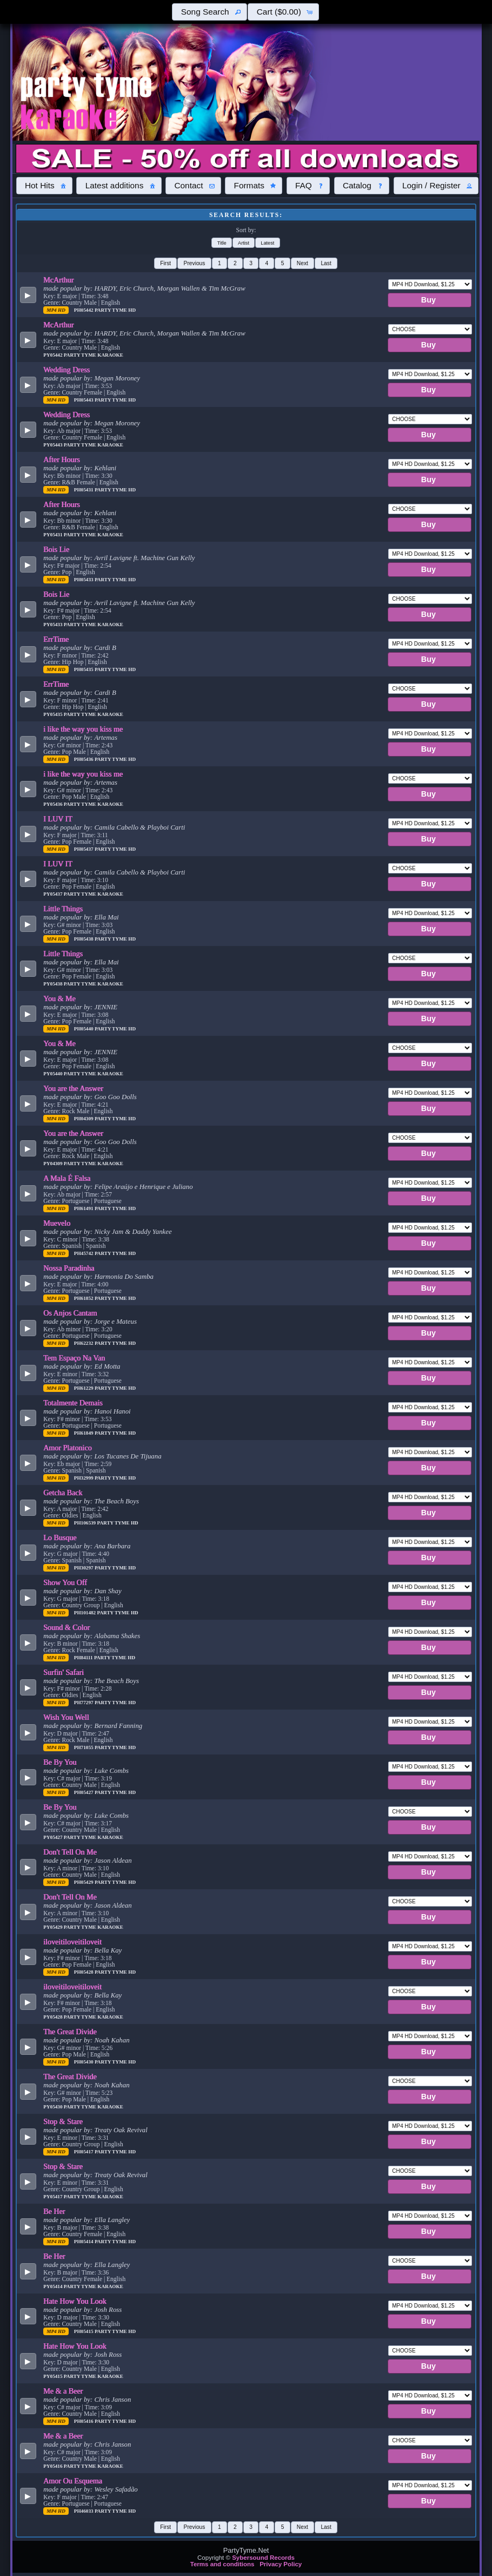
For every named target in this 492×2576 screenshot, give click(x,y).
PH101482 (85, 1612)
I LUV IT (57, 818)
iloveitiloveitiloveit (72, 1941)
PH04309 (84, 1118)
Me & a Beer (63, 2391)
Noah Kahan (111, 2040)
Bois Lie (56, 549)
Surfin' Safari (63, 1672)
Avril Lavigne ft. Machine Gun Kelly (144, 558)
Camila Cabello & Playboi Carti (139, 827)
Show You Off (65, 1582)
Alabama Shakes (117, 1636)
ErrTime (56, 639)
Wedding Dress (66, 369)
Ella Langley (112, 2220)
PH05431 (84, 489)
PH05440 (84, 1028)
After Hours (61, 459)
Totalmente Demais (73, 1402)
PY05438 (53, 984)
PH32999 (84, 1478)
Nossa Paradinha (68, 1268)
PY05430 (53, 2107)
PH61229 (84, 1388)
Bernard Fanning (118, 1726)
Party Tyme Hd (115, 310)
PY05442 (53, 355)
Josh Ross (108, 2310)
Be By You (59, 1762)
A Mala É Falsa (66, 1178)
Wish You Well (66, 1717)
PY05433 (53, 624)
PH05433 (84, 579)
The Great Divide (70, 2031)
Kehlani (105, 468)
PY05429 (53, 1927)
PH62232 (84, 1343)
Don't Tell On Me (70, 1852)
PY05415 (53, 2376)
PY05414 (53, 2286)
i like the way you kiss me (83, 729)
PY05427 (53, 1837)
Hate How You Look (75, 2301)
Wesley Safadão (115, 2489)
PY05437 (53, 894)
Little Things (63, 908)
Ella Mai (106, 917)
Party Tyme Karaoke (93, 355)
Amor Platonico (67, 1447)
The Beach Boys (116, 1501)
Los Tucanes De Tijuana (127, 1456)
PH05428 (84, 1972)
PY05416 (53, 2466)
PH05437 (84, 849)
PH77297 (84, 1702)
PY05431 (53, 534)
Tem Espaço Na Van (74, 1357)
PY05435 (53, 714)
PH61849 (84, 1433)
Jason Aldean (112, 1860)
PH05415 (84, 2331)
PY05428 (53, 2017)
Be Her (54, 2211)
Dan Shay (107, 1591)
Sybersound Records (263, 2557)
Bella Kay (108, 1950)
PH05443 (84, 400)
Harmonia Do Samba (124, 1276)
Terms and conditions (222, 2564)
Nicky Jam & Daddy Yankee (132, 1232)
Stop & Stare (63, 2121)
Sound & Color (66, 1627)
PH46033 (84, 2511)
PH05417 (84, 2151)
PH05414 (84, 2241)
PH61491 (84, 1208)
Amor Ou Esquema (72, 2480)
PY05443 (53, 445)
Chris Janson (112, 2399)
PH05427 (84, 1792)
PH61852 (84, 1298)
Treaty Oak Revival (120, 2130)
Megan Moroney (116, 378)
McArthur (58, 279)
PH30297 (84, 1567)
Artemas (105, 737)
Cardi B (105, 648)
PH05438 (84, 939)
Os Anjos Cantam (70, 1313)
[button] (209, 12)
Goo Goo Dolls (115, 1097)
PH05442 (84, 310)
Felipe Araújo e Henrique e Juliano (143, 1187)
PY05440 (53, 1073)
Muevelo (56, 1223)
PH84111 (84, 1657)
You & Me (59, 998)
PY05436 (53, 804)
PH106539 (85, 1523)
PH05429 (84, 1882)
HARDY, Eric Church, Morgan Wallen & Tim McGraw (169, 288)
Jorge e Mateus (115, 1321)
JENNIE (105, 1007)
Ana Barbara (112, 1546)
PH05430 (84, 2062)
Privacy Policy (281, 2564)
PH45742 (84, 1253)
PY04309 (53, 1163)
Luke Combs (111, 1771)
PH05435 (84, 669)
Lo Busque (59, 1537)
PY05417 (53, 2196)
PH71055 (84, 1747)
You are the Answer (73, 1088)
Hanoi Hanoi (112, 1411)
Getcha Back (62, 1492)
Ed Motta (107, 1366)
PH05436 (84, 759)
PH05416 (84, 2421)
